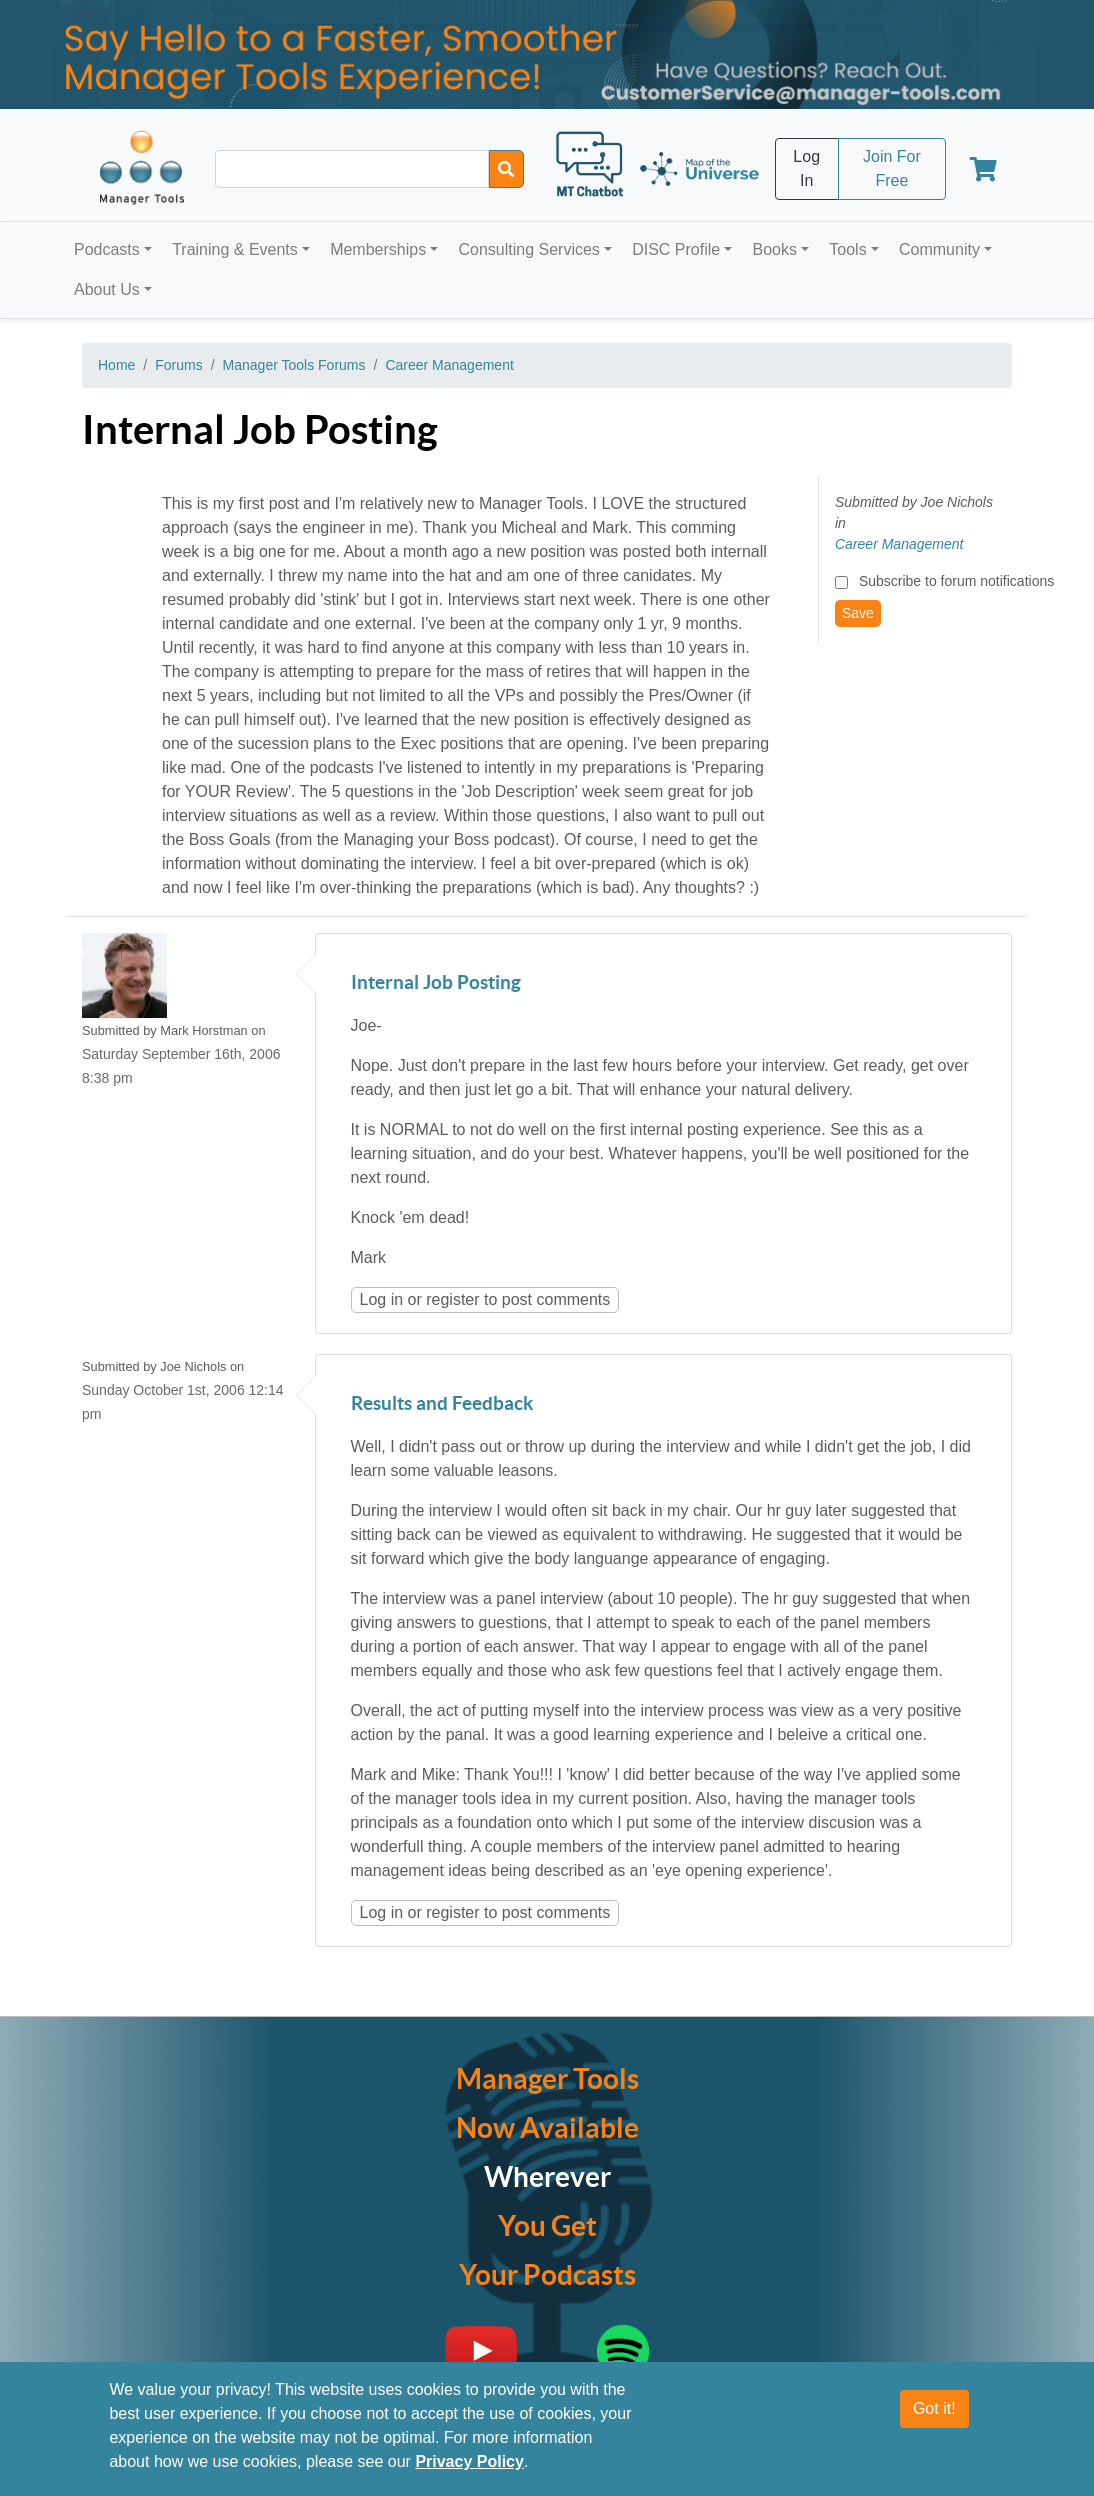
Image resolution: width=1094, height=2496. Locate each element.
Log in (382, 1299)
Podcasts (107, 249)
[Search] (506, 169)
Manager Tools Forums (294, 365)
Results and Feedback (442, 1404)
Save (858, 613)
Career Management (449, 365)
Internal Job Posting (436, 983)
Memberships (378, 249)
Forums (178, 365)
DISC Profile (676, 249)
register (452, 1299)
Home (116, 365)
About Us (107, 289)
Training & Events (235, 249)
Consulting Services (528, 249)
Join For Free (892, 168)
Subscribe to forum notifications (956, 581)
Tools (847, 249)
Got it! (934, 2420)
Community (939, 249)
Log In (806, 168)
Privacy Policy (469, 2473)
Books (775, 249)
